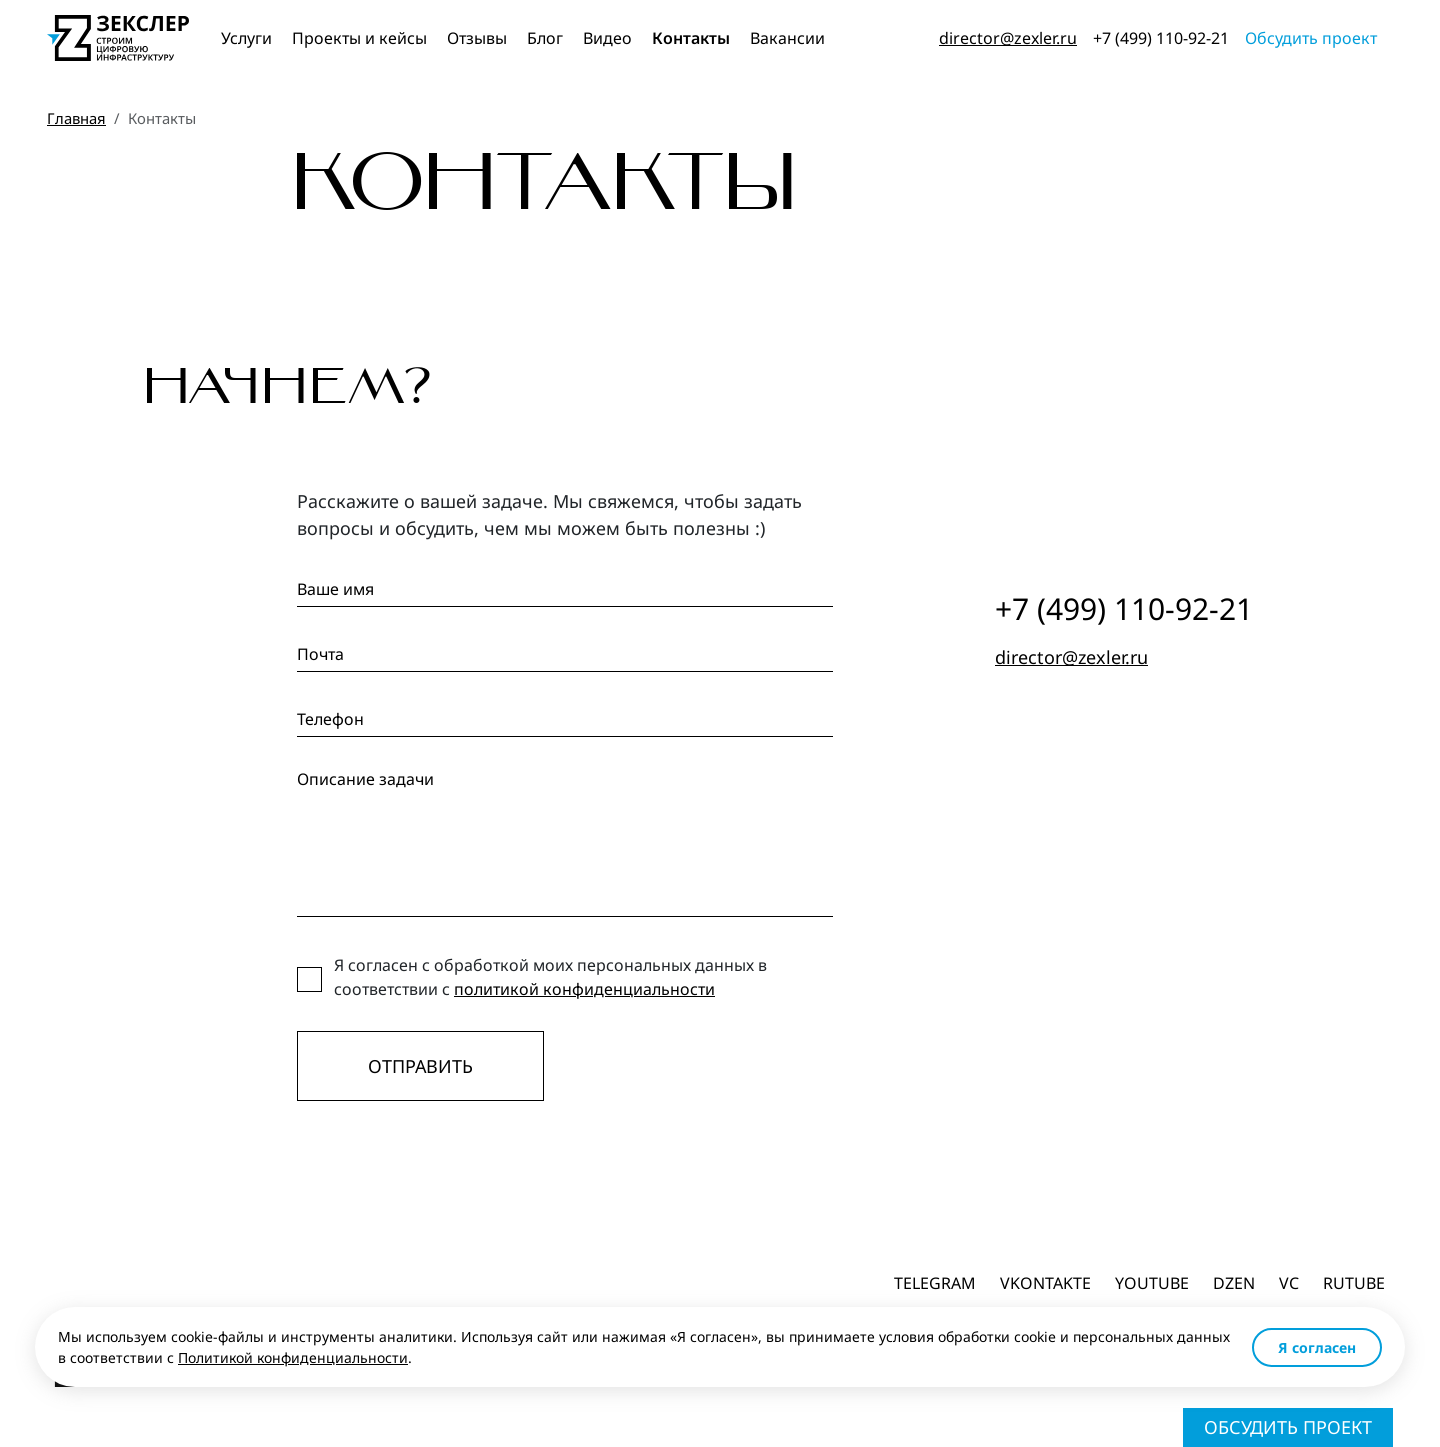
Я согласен (1317, 1347)
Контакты (691, 38)
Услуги (246, 38)
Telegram (935, 1283)
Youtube (1152, 1283)
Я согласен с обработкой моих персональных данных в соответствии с (550, 977)
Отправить (420, 1066)
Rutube (1354, 1283)
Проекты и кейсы (359, 38)
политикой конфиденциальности (584, 989)
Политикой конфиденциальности (293, 1357)
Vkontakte (1045, 1283)
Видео (607, 38)
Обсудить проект (1311, 38)
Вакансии (787, 38)
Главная (76, 118)
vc (1289, 1283)
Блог (545, 38)
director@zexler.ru (1008, 38)
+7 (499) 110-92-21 (1161, 38)
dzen (1234, 1283)
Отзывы (477, 38)
